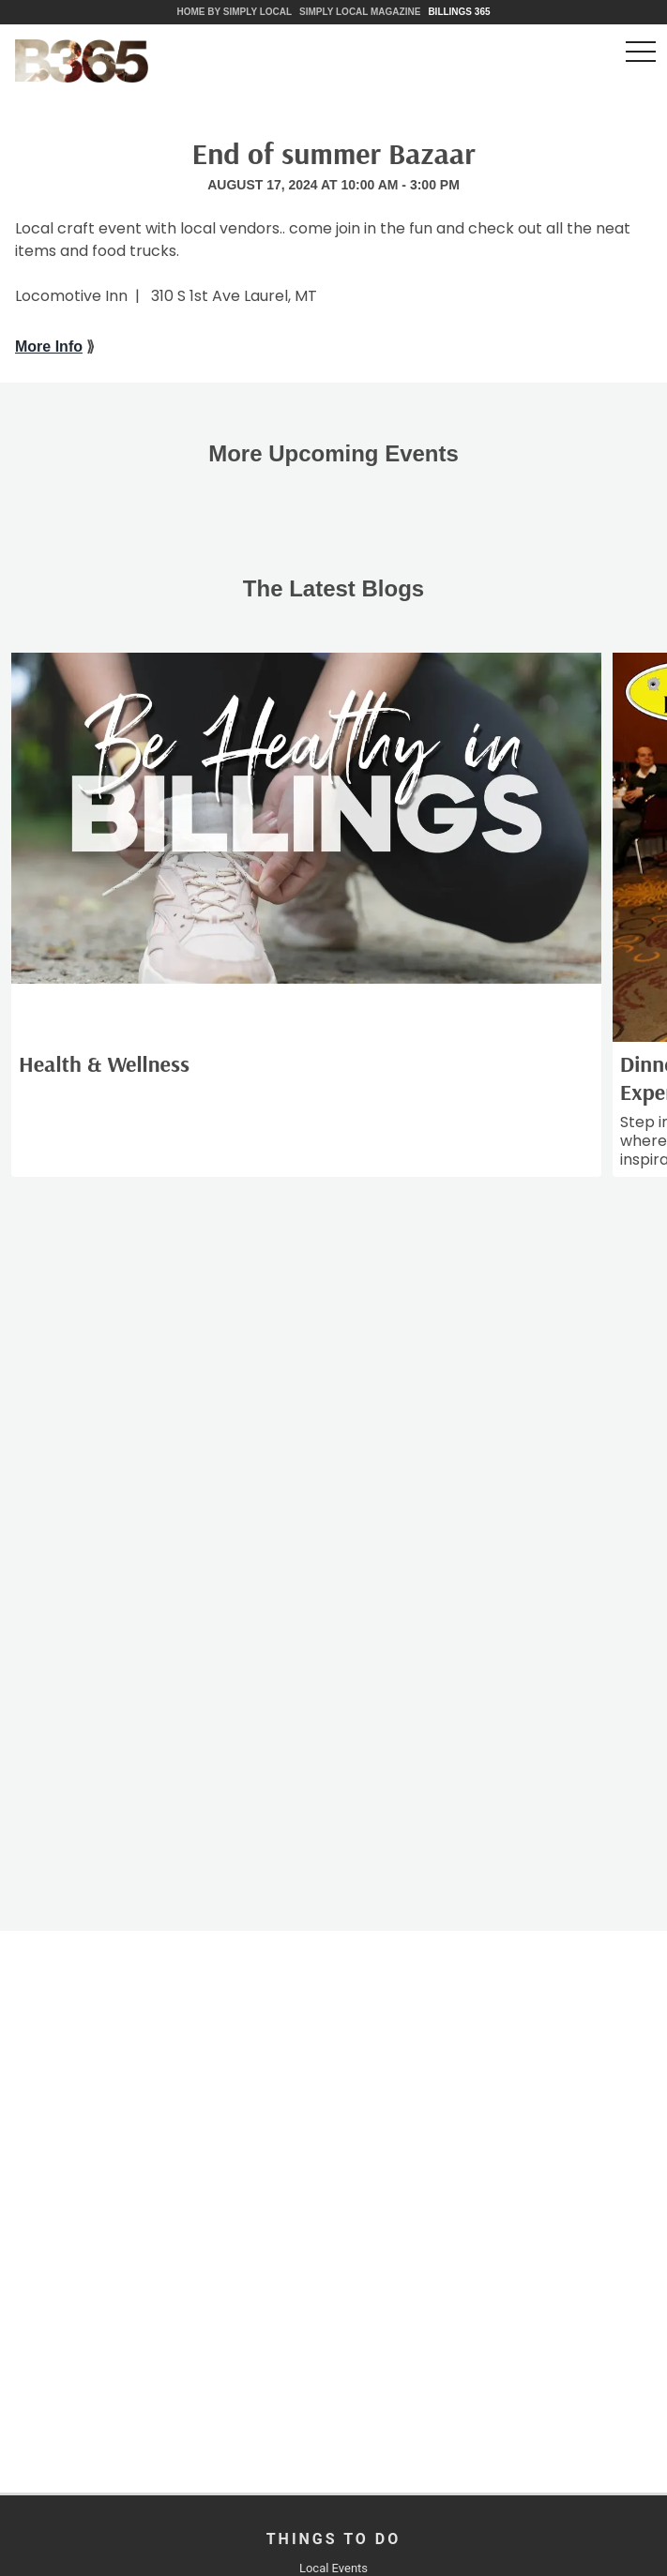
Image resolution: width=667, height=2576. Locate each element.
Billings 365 (459, 12)
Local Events (333, 2568)
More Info (49, 346)
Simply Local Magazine (359, 12)
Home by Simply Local (234, 12)
